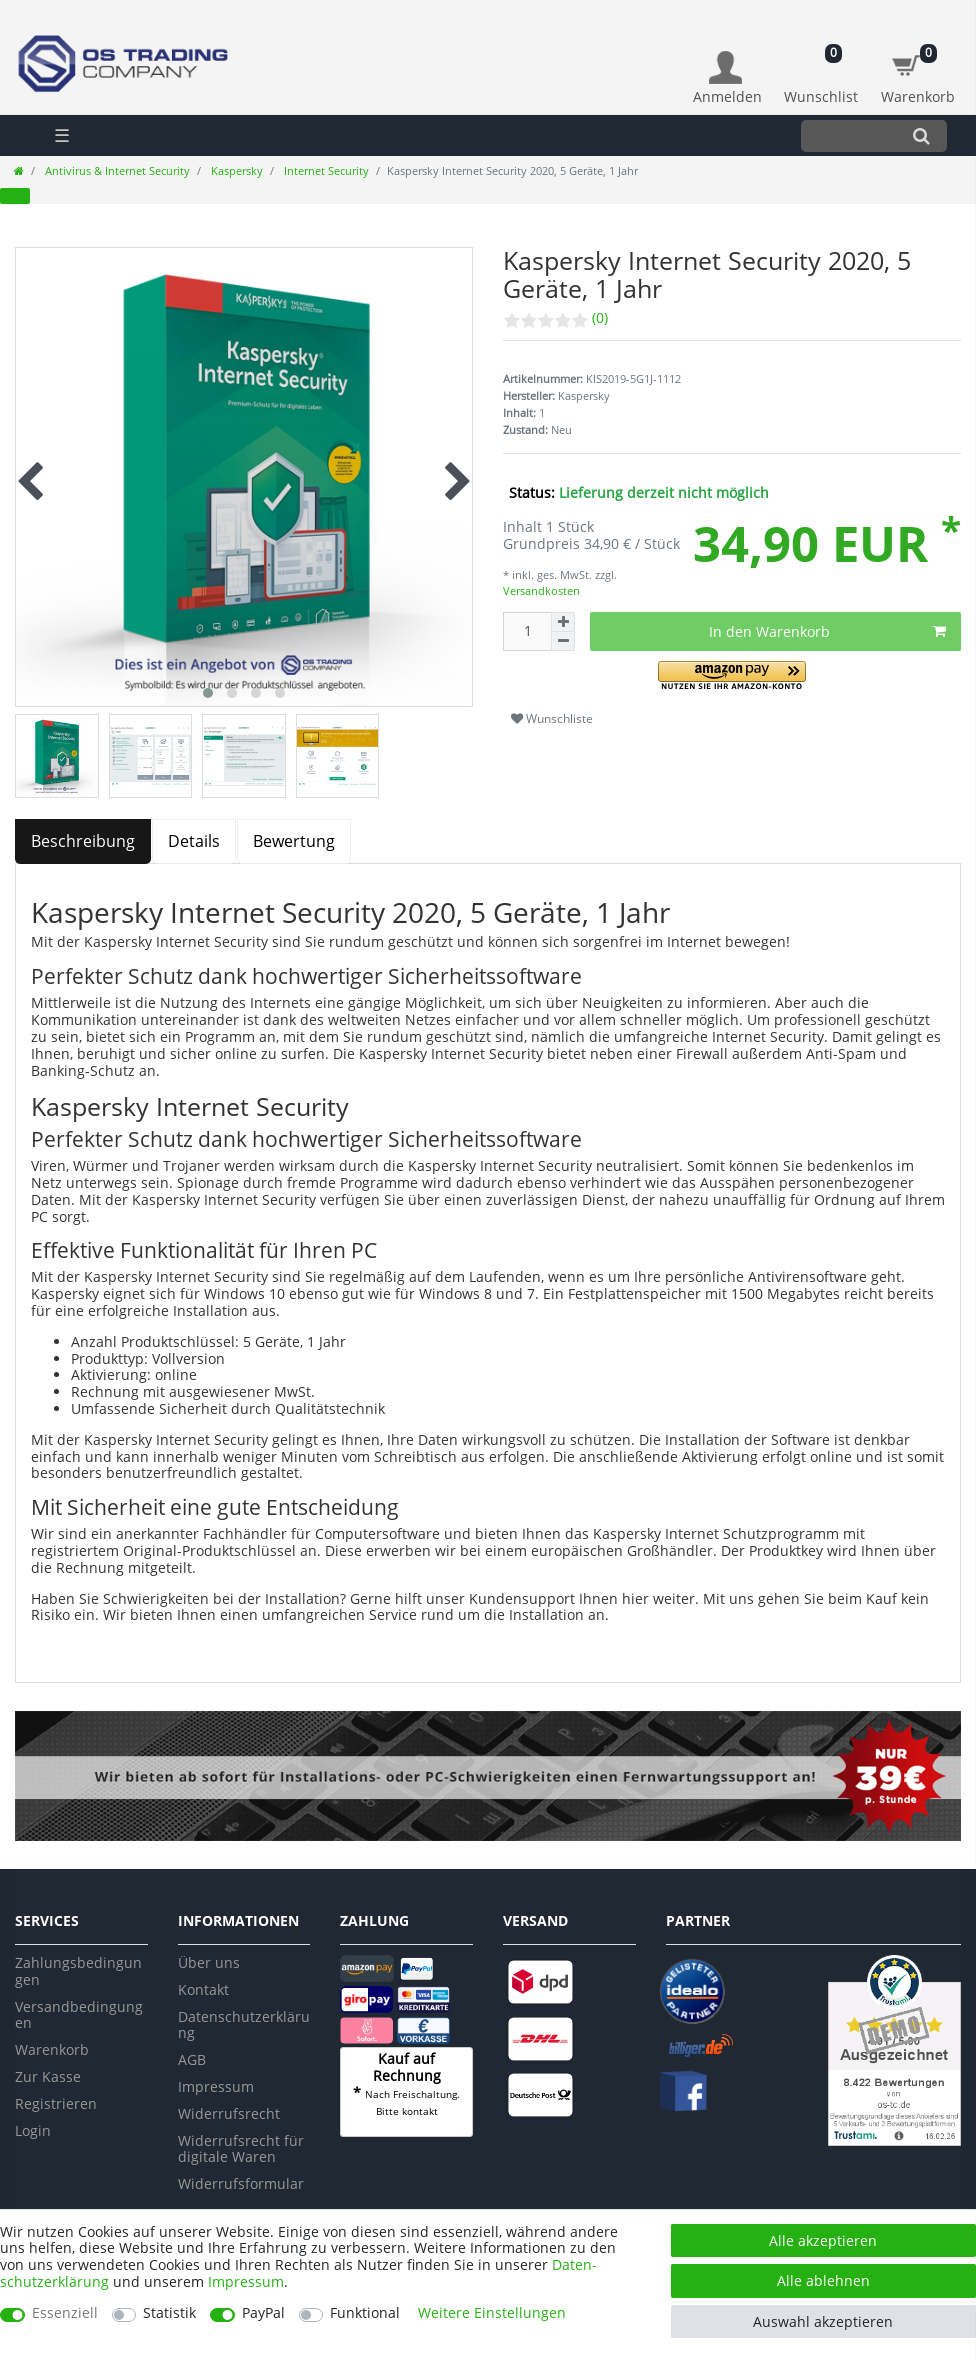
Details (194, 841)
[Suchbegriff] (848, 135)
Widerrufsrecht (229, 2113)
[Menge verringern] (563, 641)
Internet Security (325, 170)
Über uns (209, 1962)
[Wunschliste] (821, 67)
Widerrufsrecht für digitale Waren (241, 2149)
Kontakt (203, 1989)
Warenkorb (52, 2049)
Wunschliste (552, 718)
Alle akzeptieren (823, 2240)
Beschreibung (83, 841)
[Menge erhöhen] (563, 622)
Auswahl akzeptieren (823, 2321)
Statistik (169, 2313)
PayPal (263, 2313)
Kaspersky (235, 170)
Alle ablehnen (823, 2280)
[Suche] (921, 135)
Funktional (365, 2313)
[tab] (84, 841)
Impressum (216, 2086)
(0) (600, 317)
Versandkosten (541, 590)
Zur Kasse (48, 2076)
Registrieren (56, 2103)
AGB (192, 2059)
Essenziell (65, 2313)
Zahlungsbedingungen (78, 1971)
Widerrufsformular (241, 2183)
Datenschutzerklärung (244, 2025)
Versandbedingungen (79, 2015)
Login (33, 2130)
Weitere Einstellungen (492, 2313)
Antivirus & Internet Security (116, 170)
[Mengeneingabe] (527, 631)
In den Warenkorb (828, 631)
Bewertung (294, 841)
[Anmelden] (727, 78)
